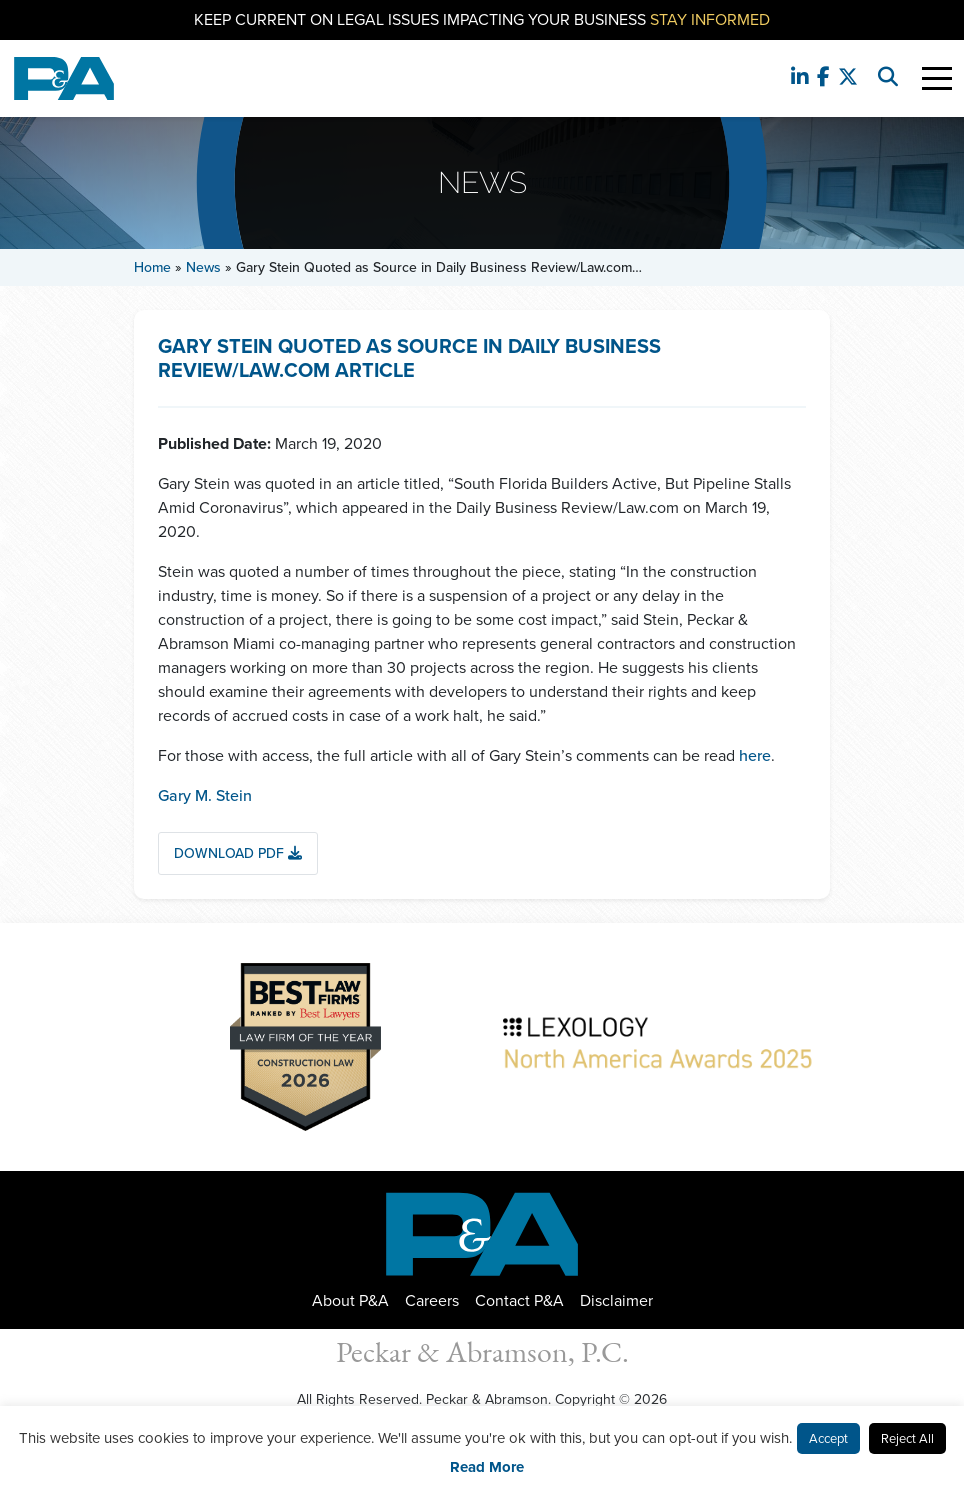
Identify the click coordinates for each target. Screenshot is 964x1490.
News (203, 267)
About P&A (350, 1300)
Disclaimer (616, 1300)
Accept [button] (828, 1438)
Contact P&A (519, 1300)
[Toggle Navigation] (937, 78)
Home (152, 267)
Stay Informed (710, 19)
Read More (487, 1467)
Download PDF (238, 853)
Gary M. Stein (205, 795)
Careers (432, 1300)
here (755, 755)
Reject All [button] (907, 1438)
